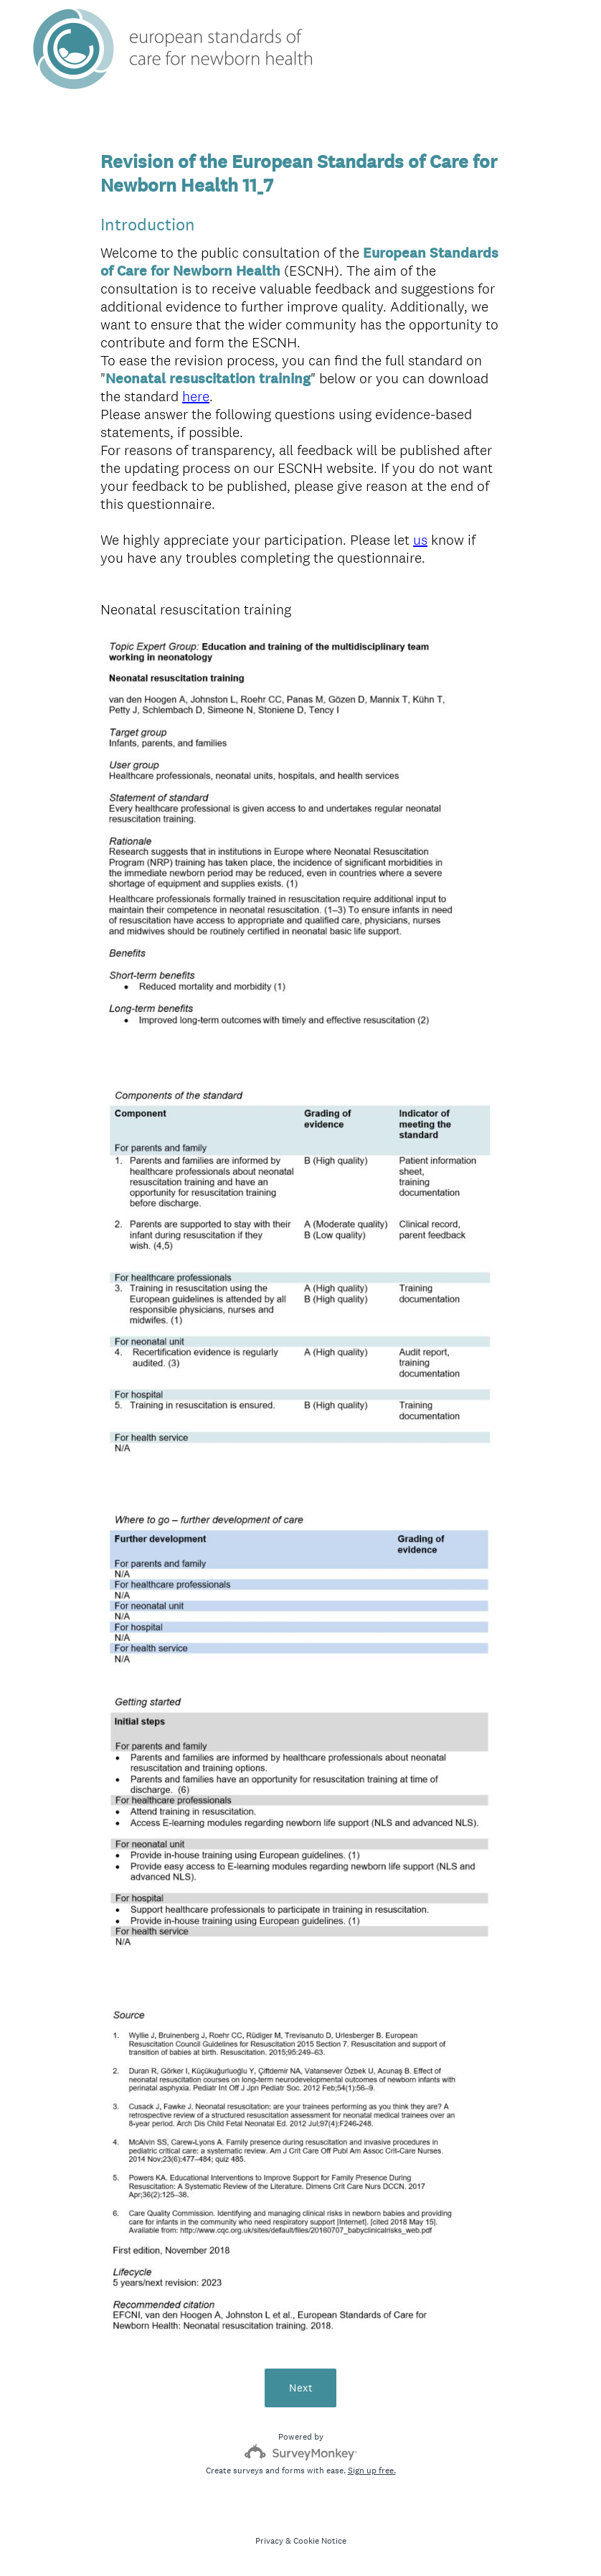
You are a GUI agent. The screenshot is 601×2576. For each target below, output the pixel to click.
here (195, 396)
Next (301, 2387)
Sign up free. (372, 2470)
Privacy (269, 2541)
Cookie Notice (319, 2541)
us (420, 539)
